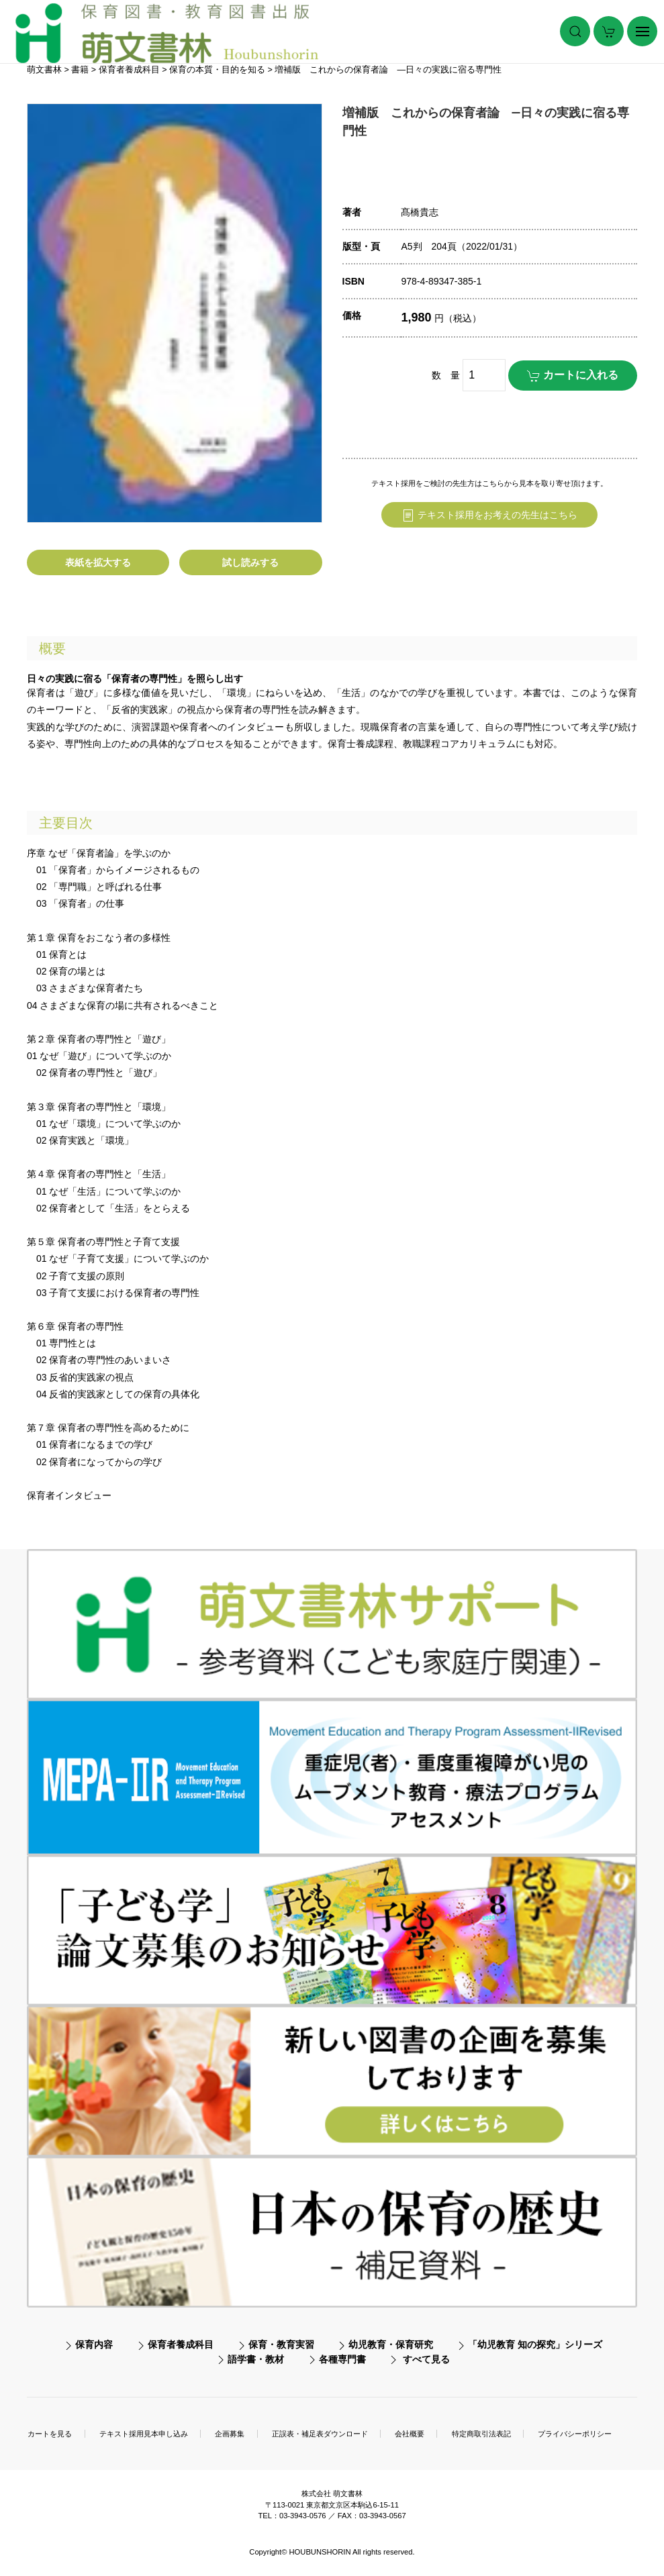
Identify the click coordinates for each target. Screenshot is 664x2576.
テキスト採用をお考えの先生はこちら (489, 515)
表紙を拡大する (98, 562)
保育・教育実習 (281, 2344)
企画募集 (229, 2434)
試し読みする (250, 562)
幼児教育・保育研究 (390, 2344)
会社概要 (409, 2434)
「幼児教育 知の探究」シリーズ (535, 2344)
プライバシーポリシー (575, 2434)
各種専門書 (342, 2359)
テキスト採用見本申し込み (143, 2434)
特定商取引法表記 (481, 2434)
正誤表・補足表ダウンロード (320, 2434)
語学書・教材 (256, 2359)
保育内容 (94, 2344)
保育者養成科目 (181, 2344)
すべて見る (426, 2359)
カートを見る (50, 2434)
